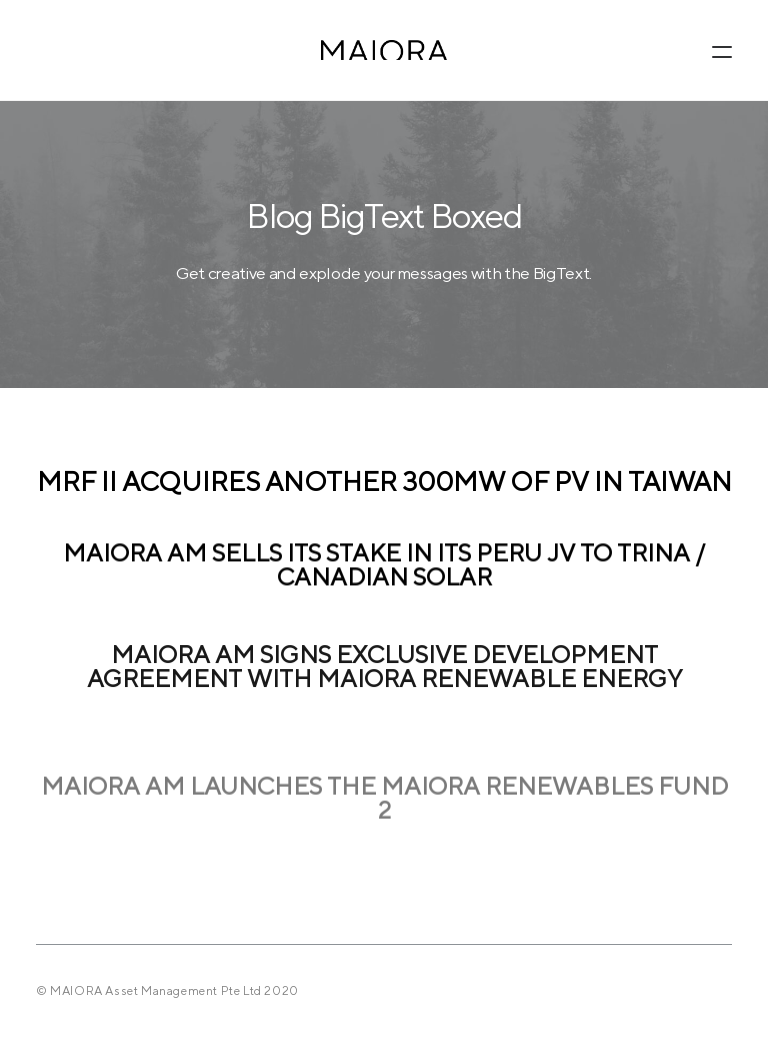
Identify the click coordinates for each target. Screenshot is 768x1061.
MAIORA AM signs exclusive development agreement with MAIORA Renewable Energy (384, 677)
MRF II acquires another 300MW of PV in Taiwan (384, 482)
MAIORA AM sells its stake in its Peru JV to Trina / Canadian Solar (384, 567)
